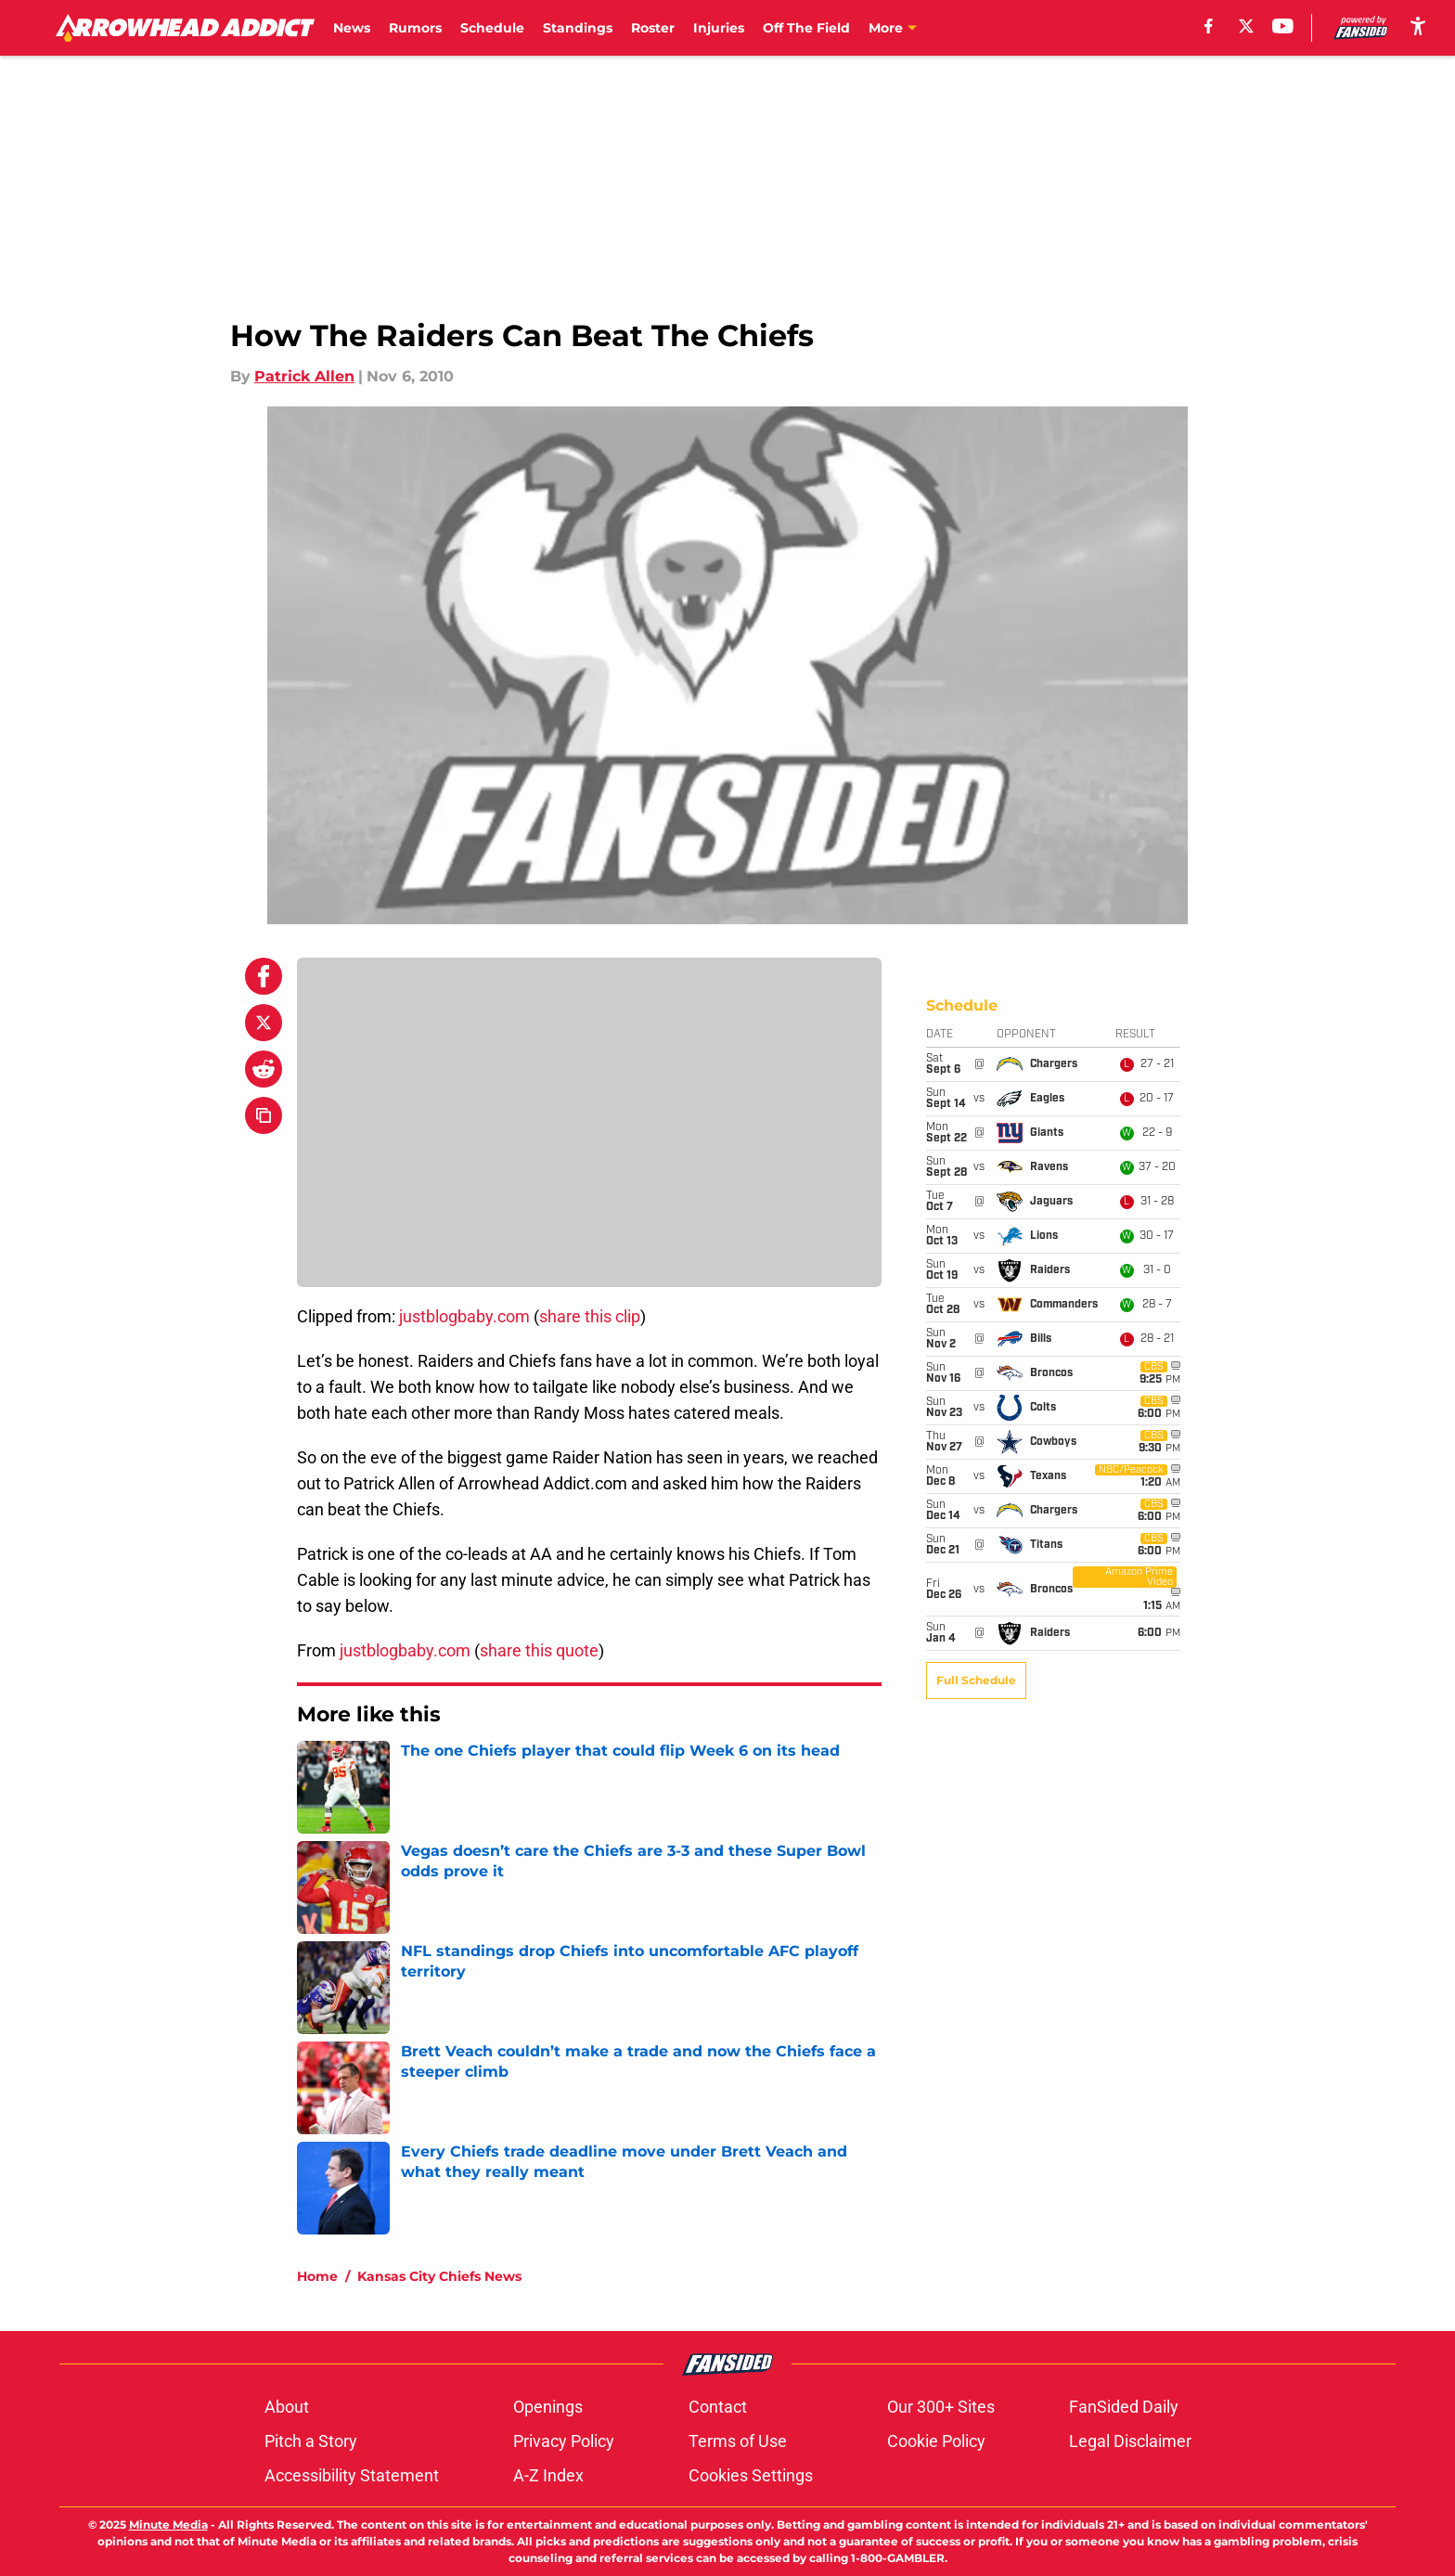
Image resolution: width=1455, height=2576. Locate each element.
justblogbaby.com (464, 1316)
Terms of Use (738, 2441)
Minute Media (168, 2524)
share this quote (539, 1650)
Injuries (718, 27)
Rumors (415, 27)
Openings (548, 2406)
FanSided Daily (1123, 2406)
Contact (718, 2406)
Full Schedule (976, 1079)
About (286, 2406)
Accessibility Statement (351, 2475)
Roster (653, 27)
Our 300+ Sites (941, 2406)
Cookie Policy (936, 2441)
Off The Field (806, 27)
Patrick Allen (304, 376)
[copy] (263, 1115)
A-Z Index (548, 2475)
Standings (577, 27)
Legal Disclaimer (1130, 2441)
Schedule (492, 27)
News (351, 27)
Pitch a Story (310, 2441)
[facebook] (1208, 26)
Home (317, 2276)
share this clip (589, 1316)
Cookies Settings (751, 2475)
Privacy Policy (563, 2441)
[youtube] (1283, 26)
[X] (1246, 26)
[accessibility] (1418, 25)
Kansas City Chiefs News (439, 2276)
